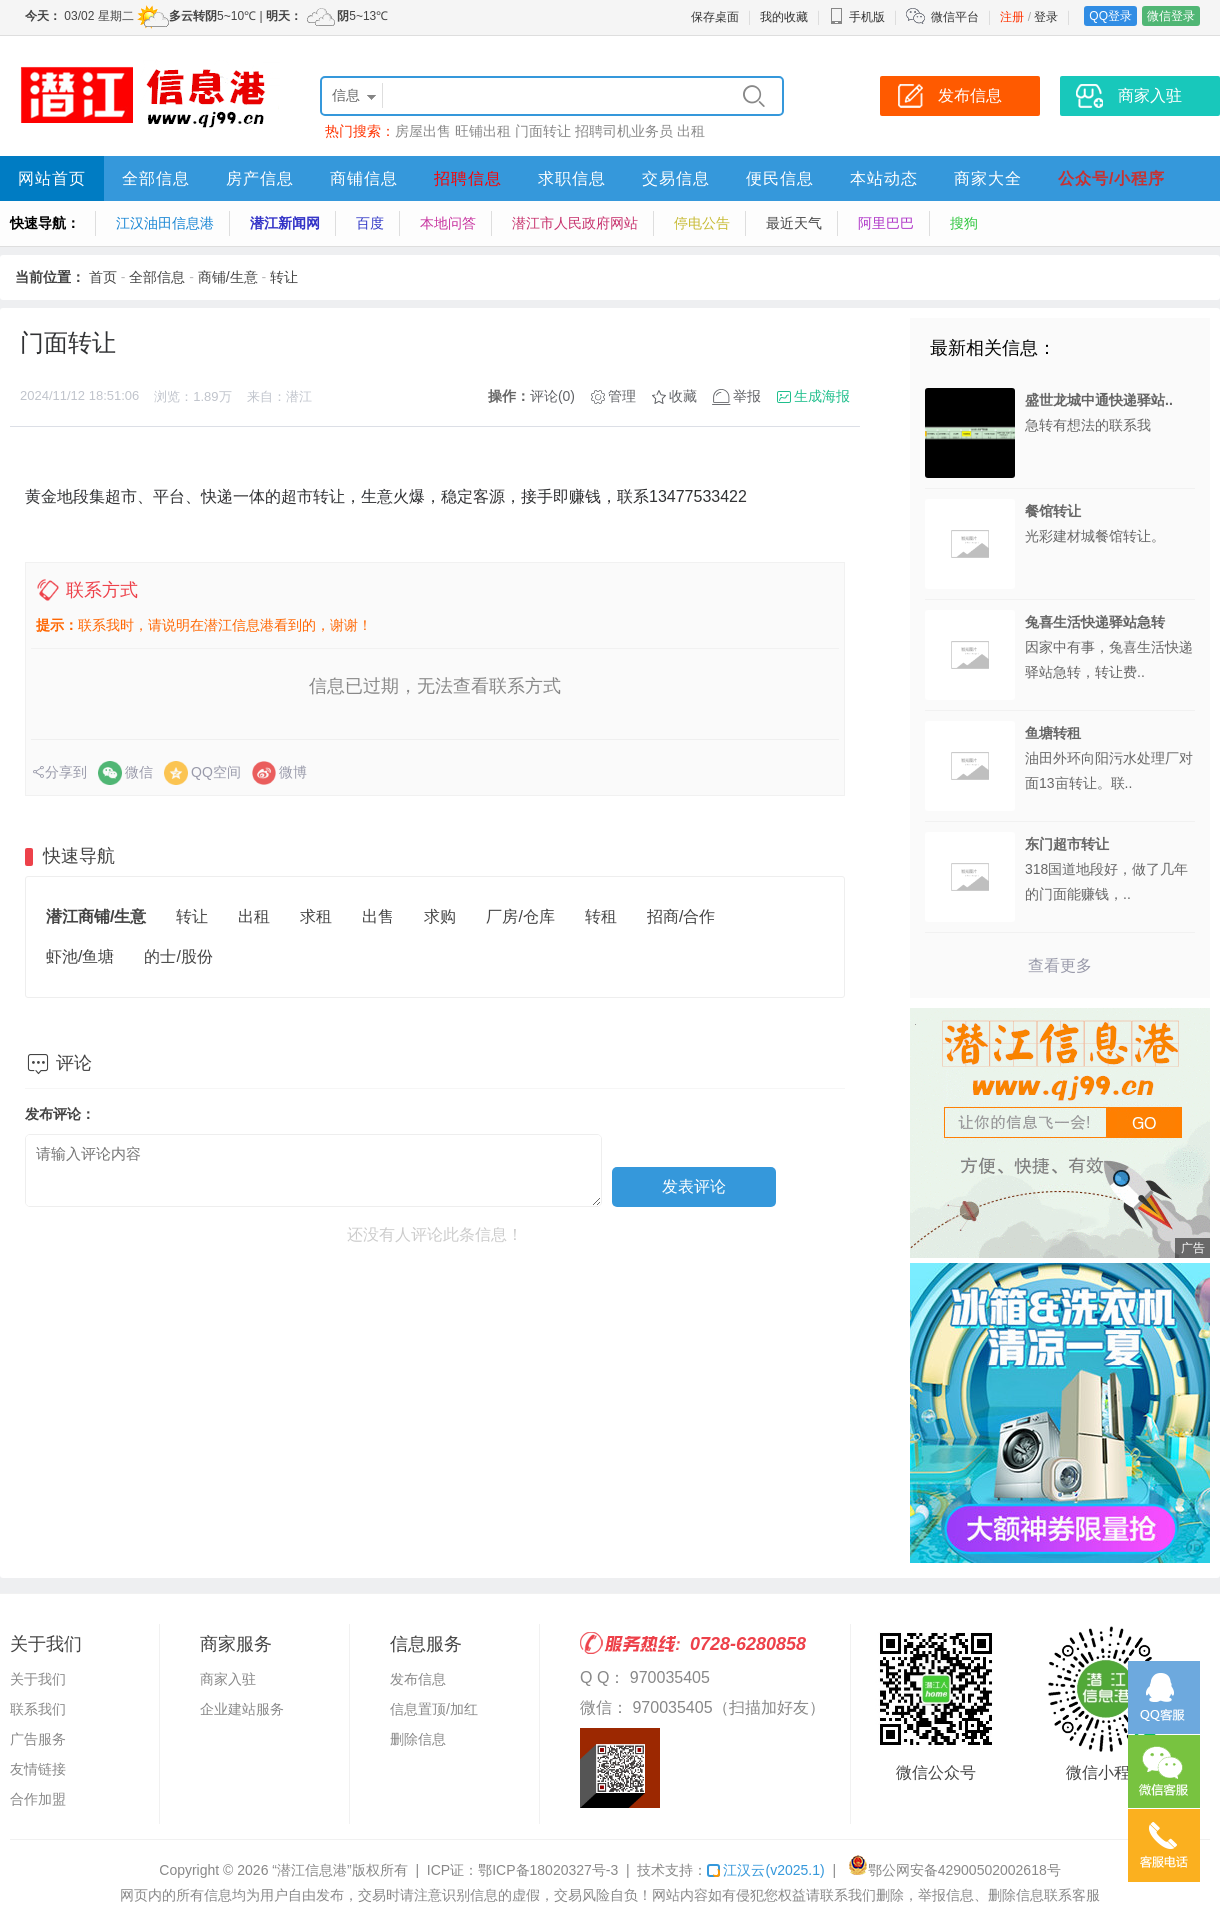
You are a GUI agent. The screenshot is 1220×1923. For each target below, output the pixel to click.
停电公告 (702, 223)
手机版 (857, 17)
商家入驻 (228, 1679)
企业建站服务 (242, 1709)
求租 (316, 916)
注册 (1012, 17)
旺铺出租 (483, 131)
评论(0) (552, 396)
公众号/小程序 (1111, 178)
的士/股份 (178, 956)
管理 (622, 396)
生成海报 (822, 396)
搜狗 (964, 223)
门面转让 (543, 131)
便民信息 (780, 178)
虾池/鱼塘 (80, 956)
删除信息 (418, 1739)
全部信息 (156, 178)
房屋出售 (423, 131)
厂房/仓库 (520, 916)
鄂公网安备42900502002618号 (954, 1870)
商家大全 (988, 178)
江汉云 (765, 1870)
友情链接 (38, 1769)
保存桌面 (715, 17)
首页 (103, 277)
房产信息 (260, 178)
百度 (370, 223)
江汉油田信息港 (165, 223)
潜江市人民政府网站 (575, 223)
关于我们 (38, 1679)
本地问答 (448, 223)
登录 (1046, 17)
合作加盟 (38, 1799)
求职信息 (572, 178)
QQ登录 (1110, 16)
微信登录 (1171, 16)
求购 (440, 916)
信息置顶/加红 (434, 1709)
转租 (601, 916)
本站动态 (884, 178)
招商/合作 (681, 916)
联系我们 (38, 1709)
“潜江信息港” (311, 1870)
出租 (691, 131)
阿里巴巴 (886, 223)
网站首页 (52, 178)
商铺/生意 (228, 277)
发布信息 (418, 1679)
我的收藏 (784, 17)
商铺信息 (364, 178)
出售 (378, 916)
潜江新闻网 (285, 223)
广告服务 (38, 1739)
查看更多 (1060, 965)
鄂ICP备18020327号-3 (548, 1870)
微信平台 (955, 17)
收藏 (683, 396)
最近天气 (794, 223)
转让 (284, 277)
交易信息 (676, 178)
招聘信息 (468, 178)
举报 (747, 396)
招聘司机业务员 (624, 131)
